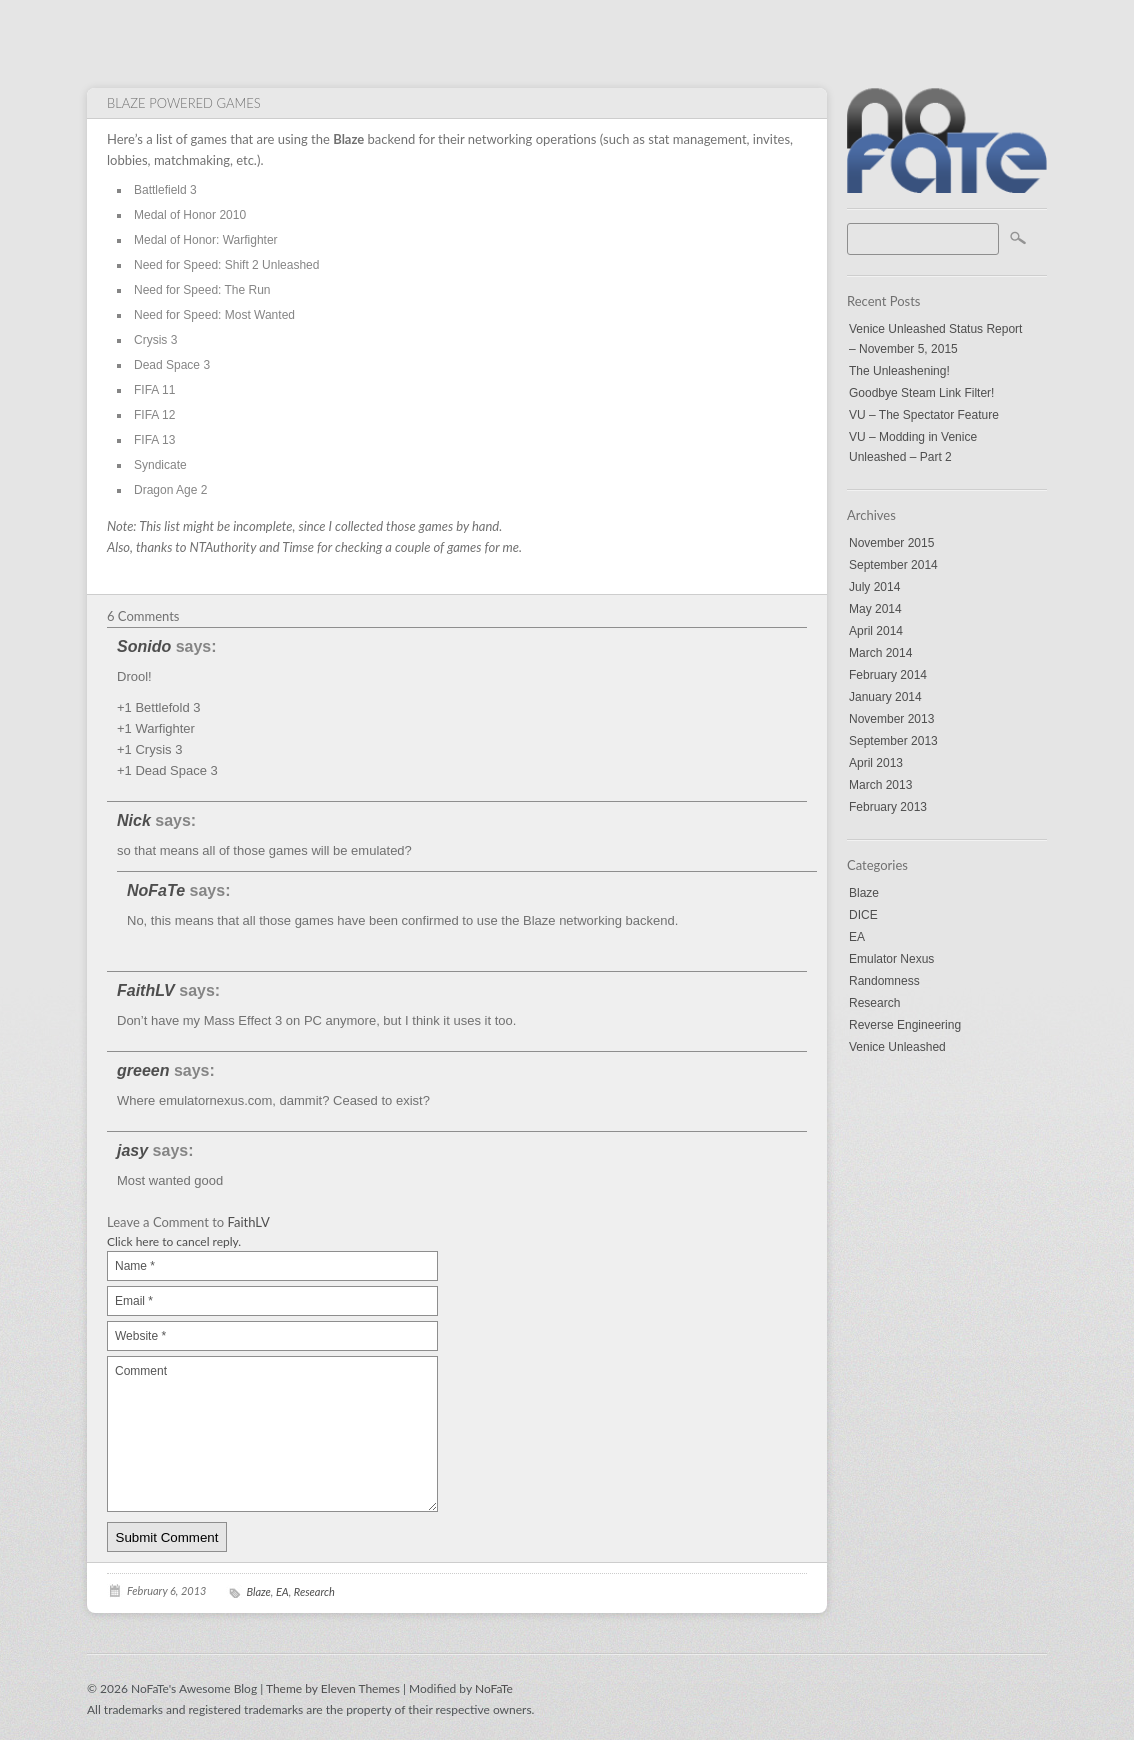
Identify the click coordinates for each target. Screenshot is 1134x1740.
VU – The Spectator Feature (924, 415)
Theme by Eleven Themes (334, 1688)
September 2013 (893, 741)
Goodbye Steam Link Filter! (921, 393)
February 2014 (888, 675)
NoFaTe (156, 890)
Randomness (884, 981)
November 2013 (891, 719)
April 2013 (876, 763)
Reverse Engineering (905, 1025)
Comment (272, 1434)
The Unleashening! (899, 371)
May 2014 (875, 609)
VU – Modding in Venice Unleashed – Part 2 (913, 447)
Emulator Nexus (891, 959)
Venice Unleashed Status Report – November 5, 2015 (935, 339)
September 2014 (893, 565)
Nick (134, 820)
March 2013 (880, 785)
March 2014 (880, 653)
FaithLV (146, 990)
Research (874, 1003)
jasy (132, 1150)
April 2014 (876, 631)
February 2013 (888, 807)
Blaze (864, 893)
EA (857, 937)
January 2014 (885, 697)
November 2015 (891, 543)
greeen (143, 1070)
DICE (863, 915)
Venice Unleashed (897, 1047)
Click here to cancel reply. (174, 1241)
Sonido (144, 646)
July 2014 (874, 587)
